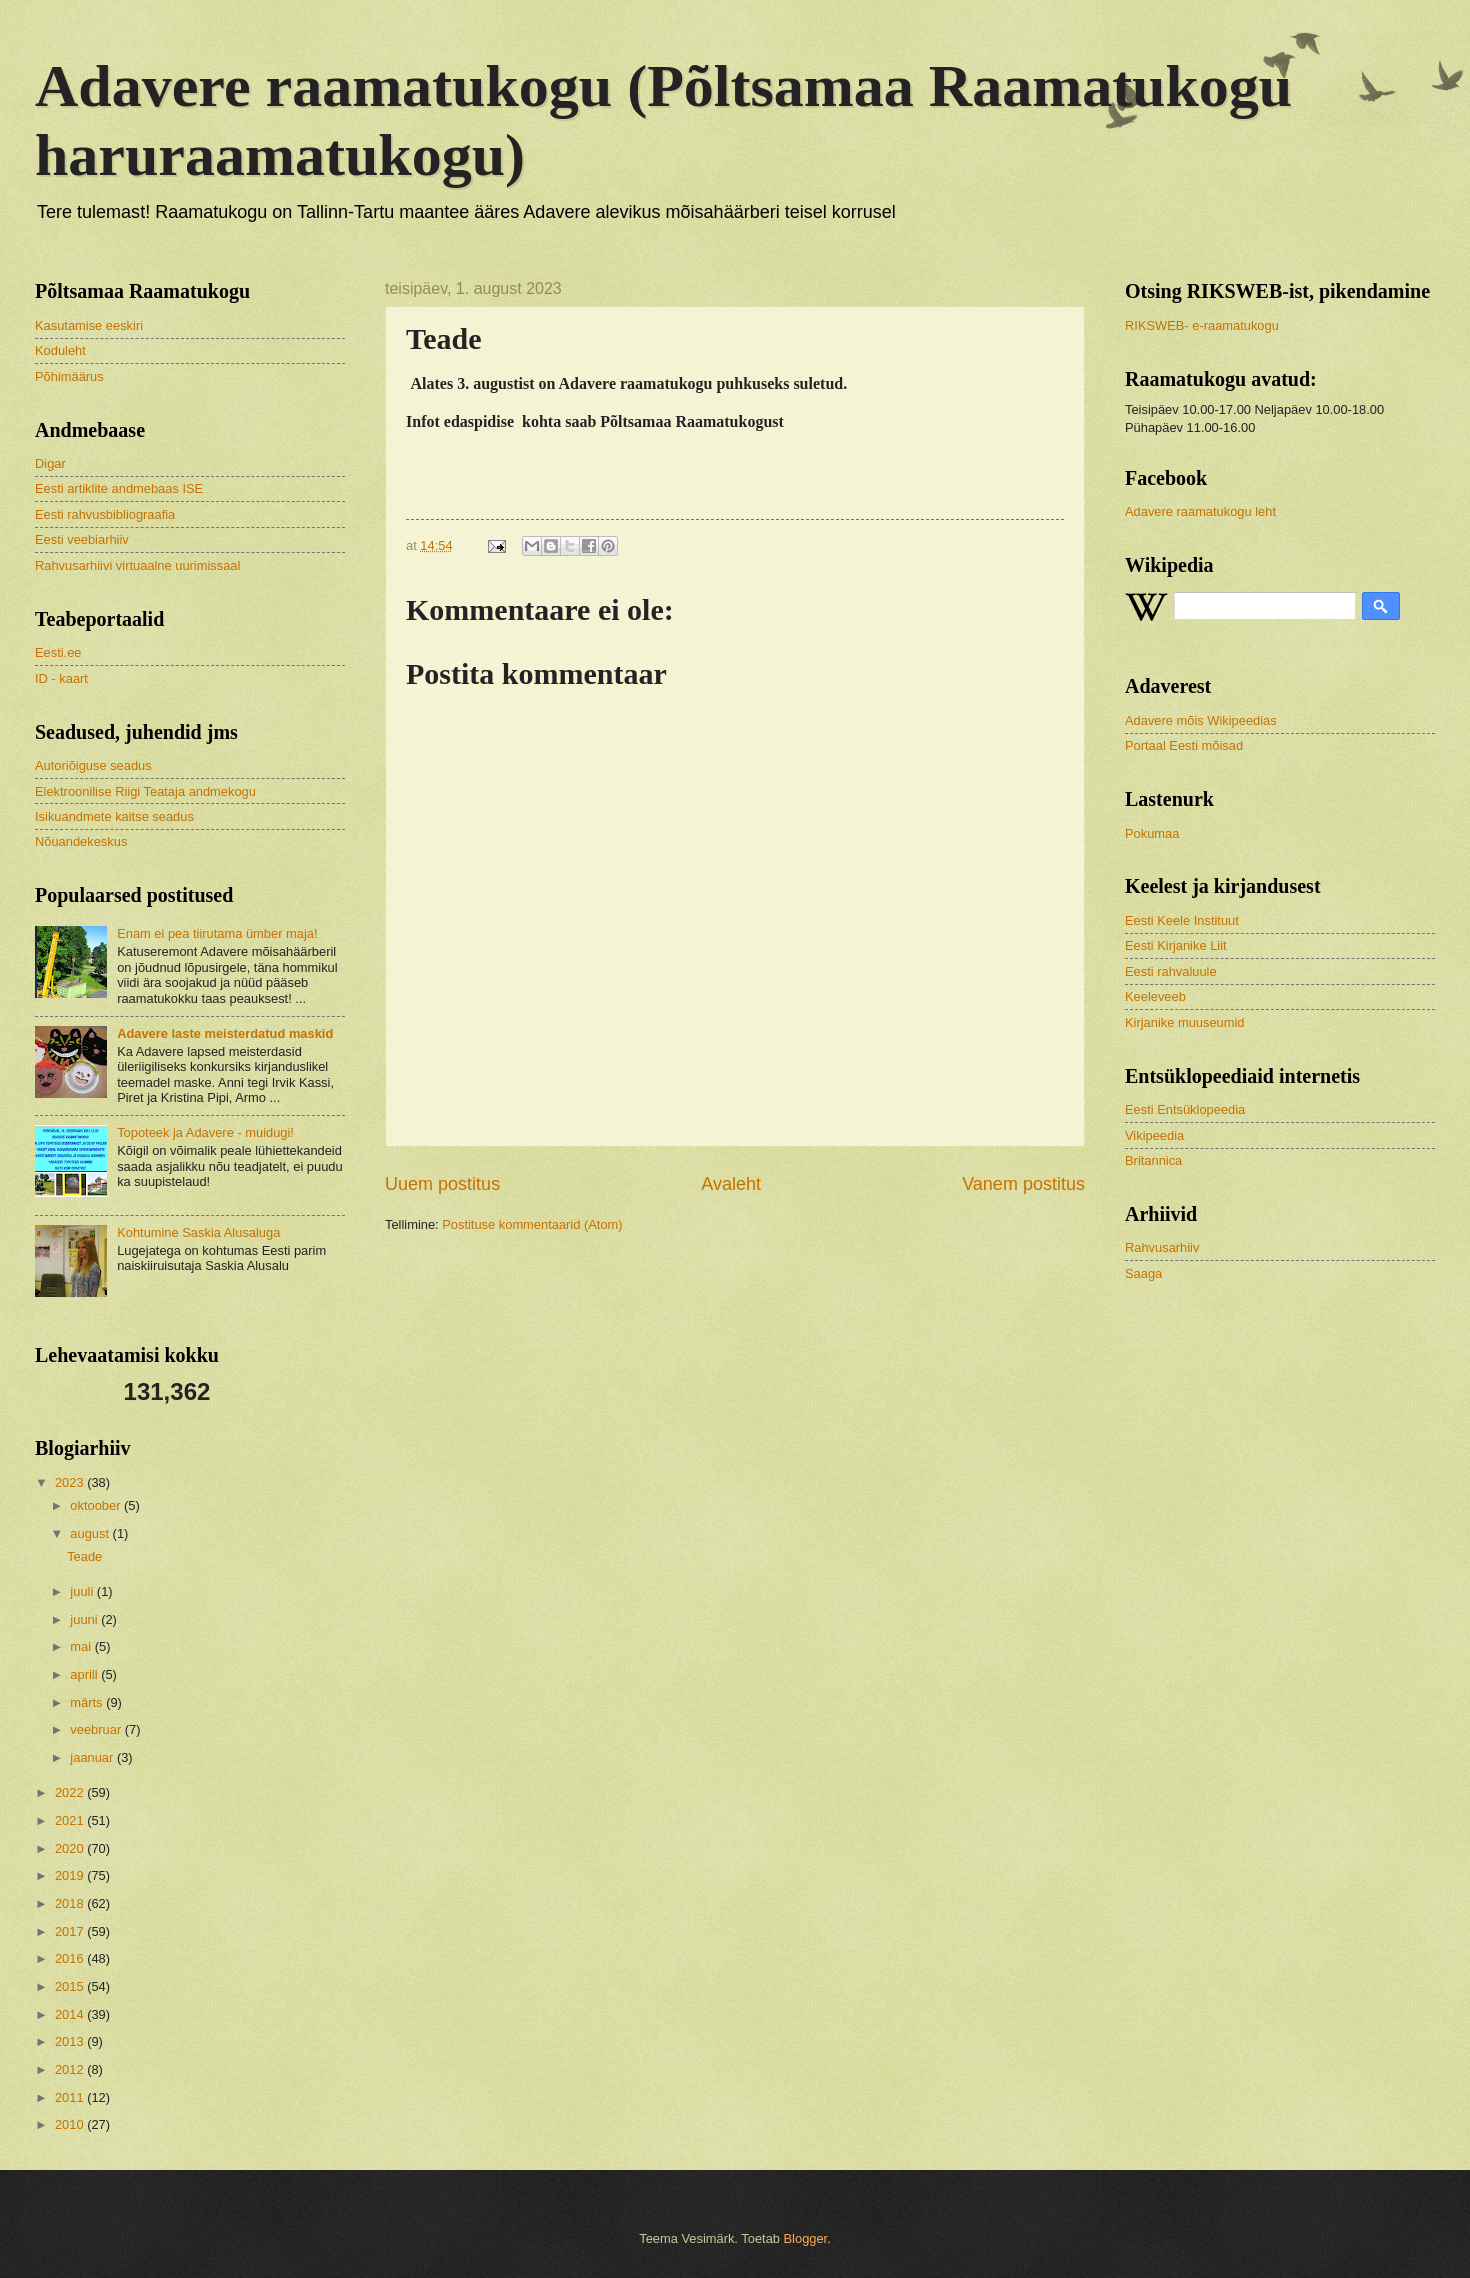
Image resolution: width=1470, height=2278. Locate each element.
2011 (71, 2097)
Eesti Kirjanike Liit (1176, 945)
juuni (85, 1619)
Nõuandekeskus (81, 841)
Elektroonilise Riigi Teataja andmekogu (145, 791)
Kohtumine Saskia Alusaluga (198, 1232)
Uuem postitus (442, 1184)
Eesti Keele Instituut (1182, 920)
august (91, 1533)
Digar (50, 463)
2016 (71, 1958)
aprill (85, 1674)
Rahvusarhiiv (1162, 1247)
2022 (71, 1792)
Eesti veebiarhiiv (82, 539)
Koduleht (60, 350)
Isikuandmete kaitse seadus (114, 816)
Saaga (1143, 1273)
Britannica (1153, 1160)
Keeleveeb (1155, 996)
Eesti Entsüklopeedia (1185, 1109)
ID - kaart (61, 678)
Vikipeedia (1154, 1135)
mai (82, 1646)
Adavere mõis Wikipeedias (1201, 720)
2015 (71, 1986)
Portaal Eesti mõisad (1184, 745)
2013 (71, 2041)
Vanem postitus (1023, 1184)
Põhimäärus (69, 376)
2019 (71, 1875)
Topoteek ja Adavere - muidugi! (205, 1132)
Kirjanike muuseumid (1185, 1022)
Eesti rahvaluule (1171, 971)
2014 (71, 2014)
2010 (71, 2124)
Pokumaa (1152, 833)
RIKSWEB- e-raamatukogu (1202, 325)
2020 (71, 1848)
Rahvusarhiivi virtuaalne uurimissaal (137, 565)
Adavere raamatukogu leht (1200, 511)
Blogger (806, 2238)
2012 (71, 2069)
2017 (71, 1931)
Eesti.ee (58, 652)
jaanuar (93, 1757)
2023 (71, 1482)
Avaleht (731, 1184)
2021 (71, 1820)
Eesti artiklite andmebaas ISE (119, 488)
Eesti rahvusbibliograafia (105, 514)
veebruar (97, 1729)
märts (88, 1702)
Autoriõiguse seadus (93, 765)
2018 (71, 1903)
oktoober (97, 1505)
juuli (83, 1591)
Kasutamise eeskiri (89, 325)
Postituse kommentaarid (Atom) (532, 1224)
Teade (84, 1556)
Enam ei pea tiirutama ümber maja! (217, 933)
